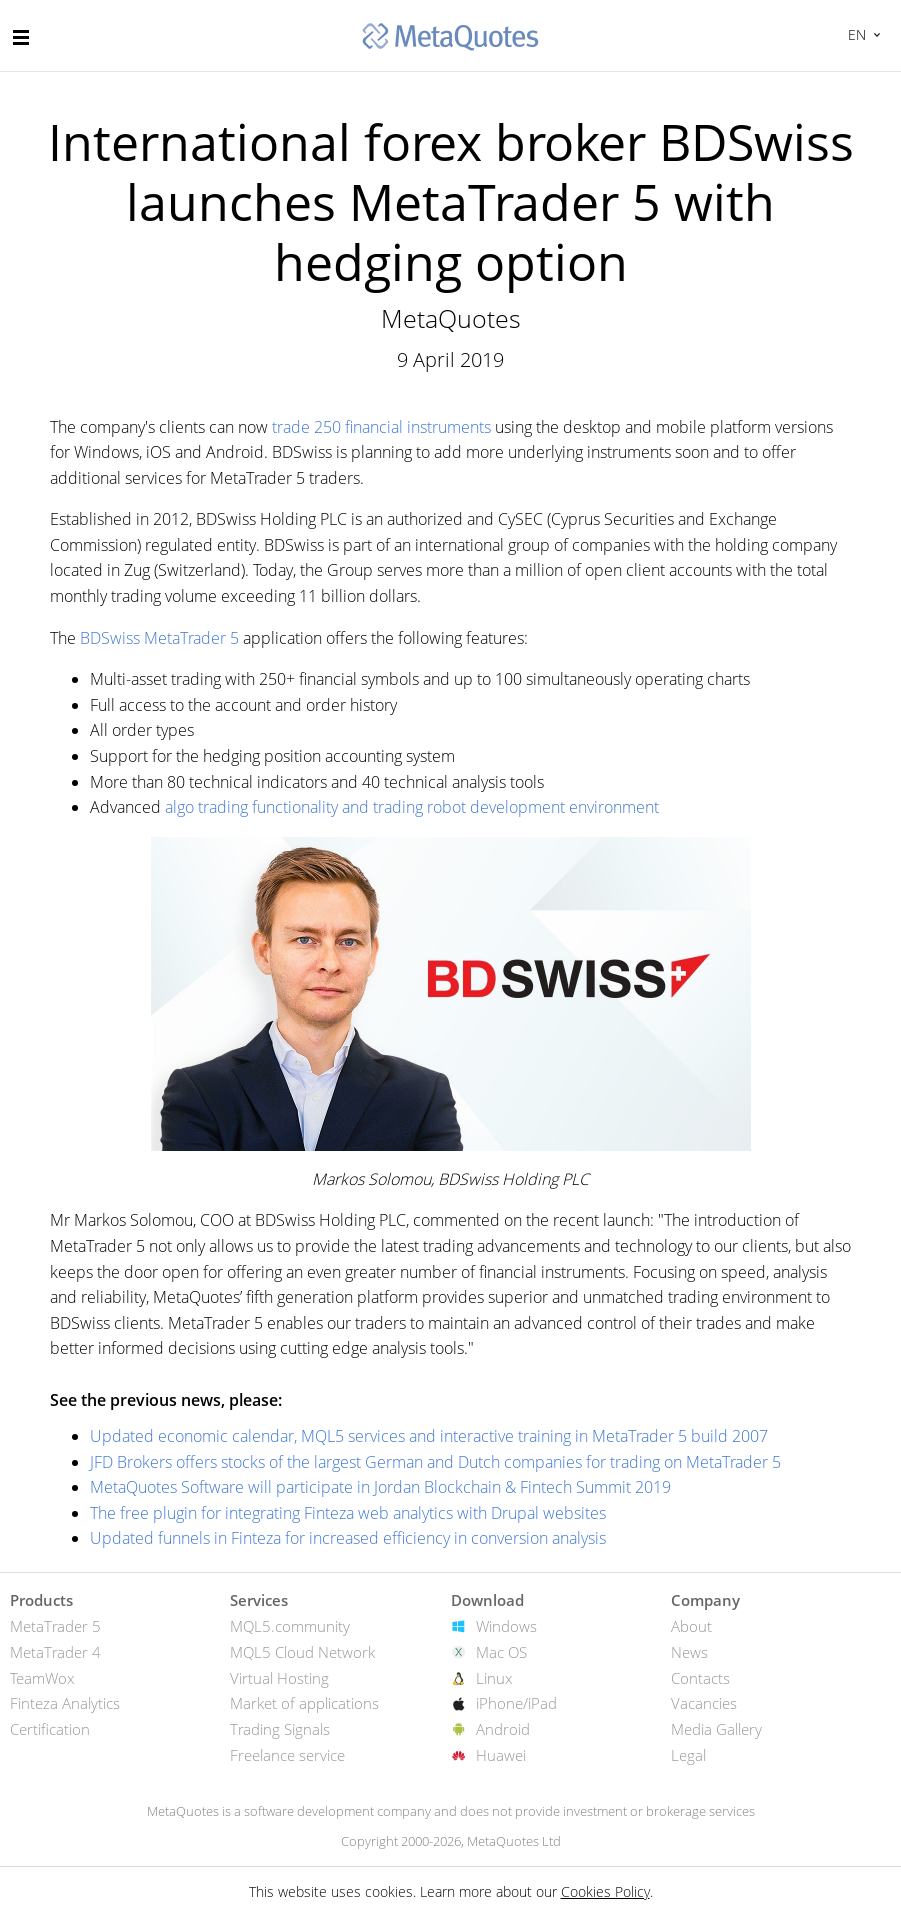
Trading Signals (280, 1729)
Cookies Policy (605, 1891)
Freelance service (287, 1755)
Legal (688, 1755)
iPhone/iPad (516, 1703)
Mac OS (501, 1652)
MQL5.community (290, 1626)
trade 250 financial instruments (381, 427)
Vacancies (704, 1703)
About (691, 1626)
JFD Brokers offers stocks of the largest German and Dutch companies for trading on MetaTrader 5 (435, 1462)
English (854, 34)
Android (503, 1729)
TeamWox (42, 1678)
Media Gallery (716, 1729)
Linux (494, 1678)
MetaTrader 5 (55, 1626)
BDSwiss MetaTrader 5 (159, 638)
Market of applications (304, 1703)
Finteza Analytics (65, 1703)
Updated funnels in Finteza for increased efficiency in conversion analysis (348, 1538)
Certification (50, 1729)
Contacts (700, 1678)
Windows (506, 1626)
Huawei (501, 1755)
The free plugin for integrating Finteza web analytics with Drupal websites (348, 1513)
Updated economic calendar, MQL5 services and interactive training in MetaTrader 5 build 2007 (429, 1436)
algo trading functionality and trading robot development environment (412, 807)
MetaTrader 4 (55, 1652)
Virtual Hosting (279, 1678)
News (689, 1652)
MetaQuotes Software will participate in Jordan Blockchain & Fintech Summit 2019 (380, 1487)
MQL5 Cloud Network (302, 1652)
